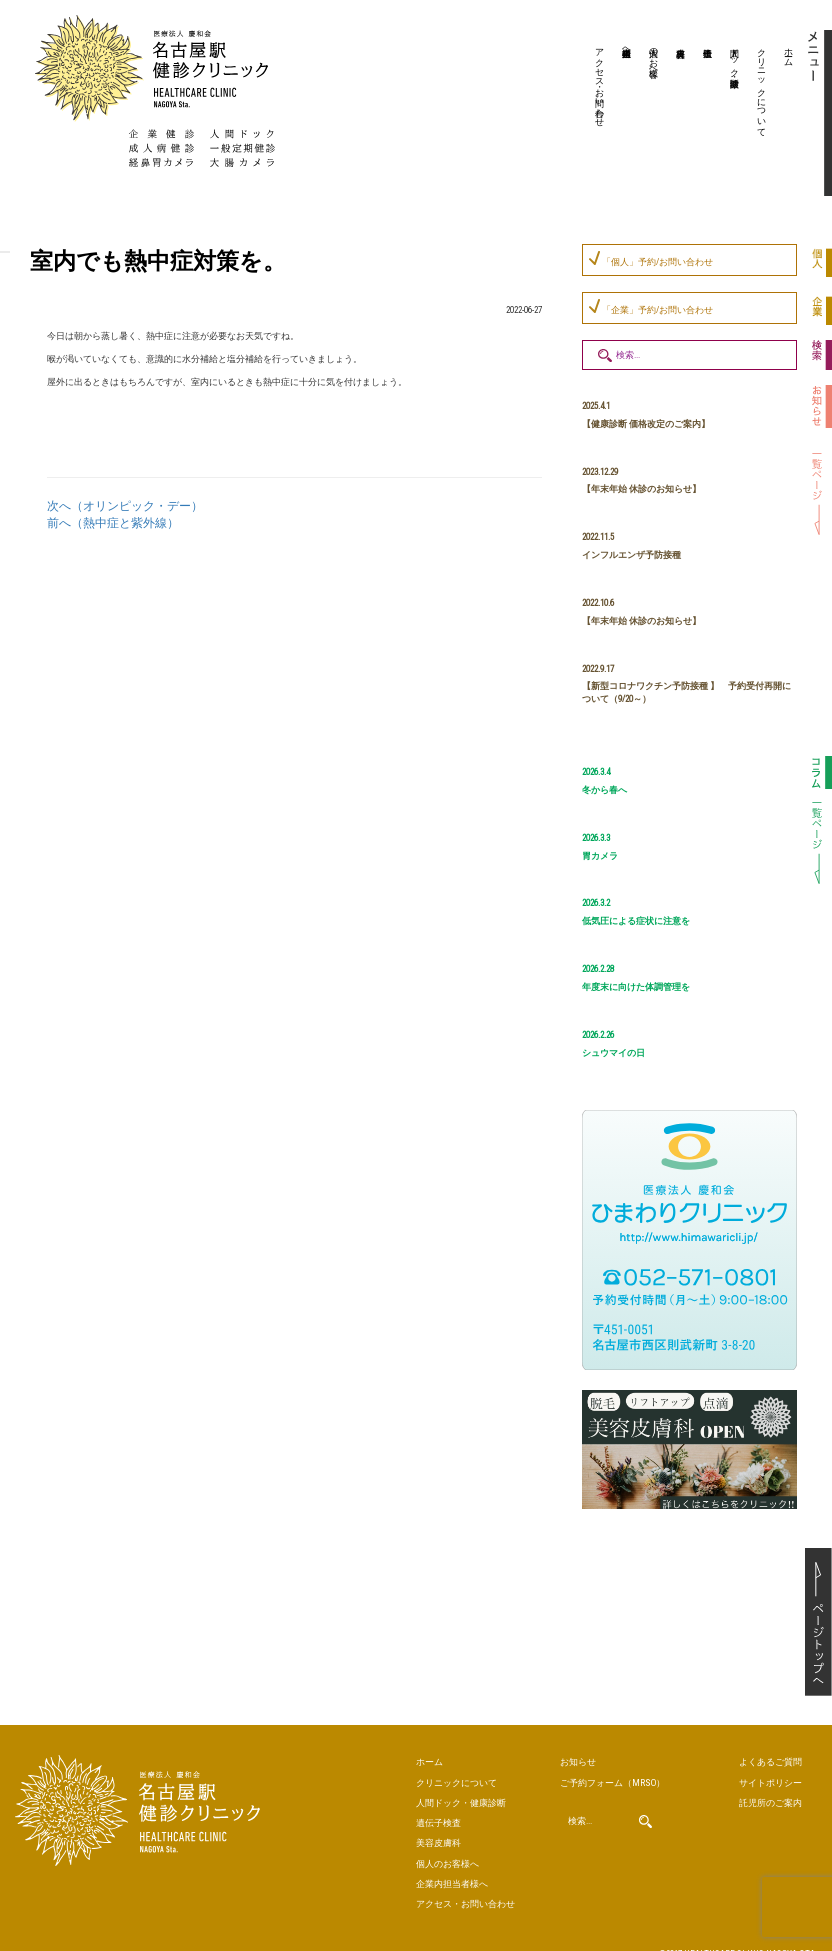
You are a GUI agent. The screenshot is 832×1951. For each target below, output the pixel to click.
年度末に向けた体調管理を (636, 987)
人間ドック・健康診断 (735, 57)
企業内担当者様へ (627, 47)
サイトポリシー (763, 1777)
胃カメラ (600, 856)
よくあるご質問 (763, 1759)
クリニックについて (762, 87)
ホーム (789, 52)
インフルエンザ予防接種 (631, 555)
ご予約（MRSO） (600, 1777)
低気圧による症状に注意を (636, 921)
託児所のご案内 (763, 1794)
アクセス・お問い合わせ (600, 82)
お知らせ (574, 1759)
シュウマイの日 (613, 1053)
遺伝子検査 (705, 115)
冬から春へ (604, 790)
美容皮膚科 (678, 115)
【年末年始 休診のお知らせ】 (641, 489)
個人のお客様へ (654, 57)
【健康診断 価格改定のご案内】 (646, 424)
